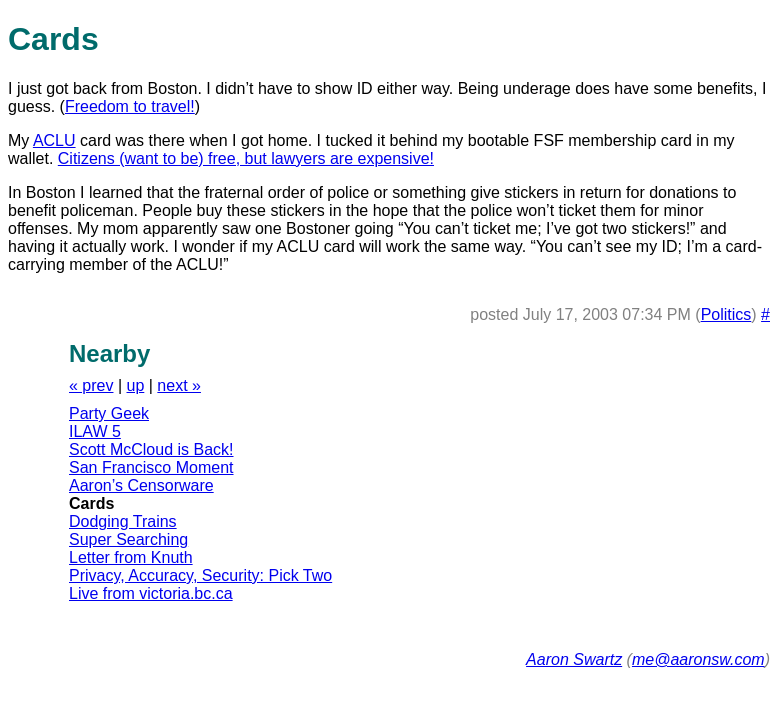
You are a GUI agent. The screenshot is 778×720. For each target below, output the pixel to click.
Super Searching (128, 539)
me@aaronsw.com (698, 659)
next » (179, 385)
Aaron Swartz (574, 659)
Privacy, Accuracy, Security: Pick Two (200, 575)
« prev (91, 385)
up (136, 385)
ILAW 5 (95, 431)
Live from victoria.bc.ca (151, 593)
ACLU (54, 140)
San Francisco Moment (151, 467)
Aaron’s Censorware (141, 485)
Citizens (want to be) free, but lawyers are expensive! (246, 158)
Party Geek (109, 413)
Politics (726, 314)
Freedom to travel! (130, 106)
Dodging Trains (123, 521)
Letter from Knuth (131, 557)
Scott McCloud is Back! (151, 449)
